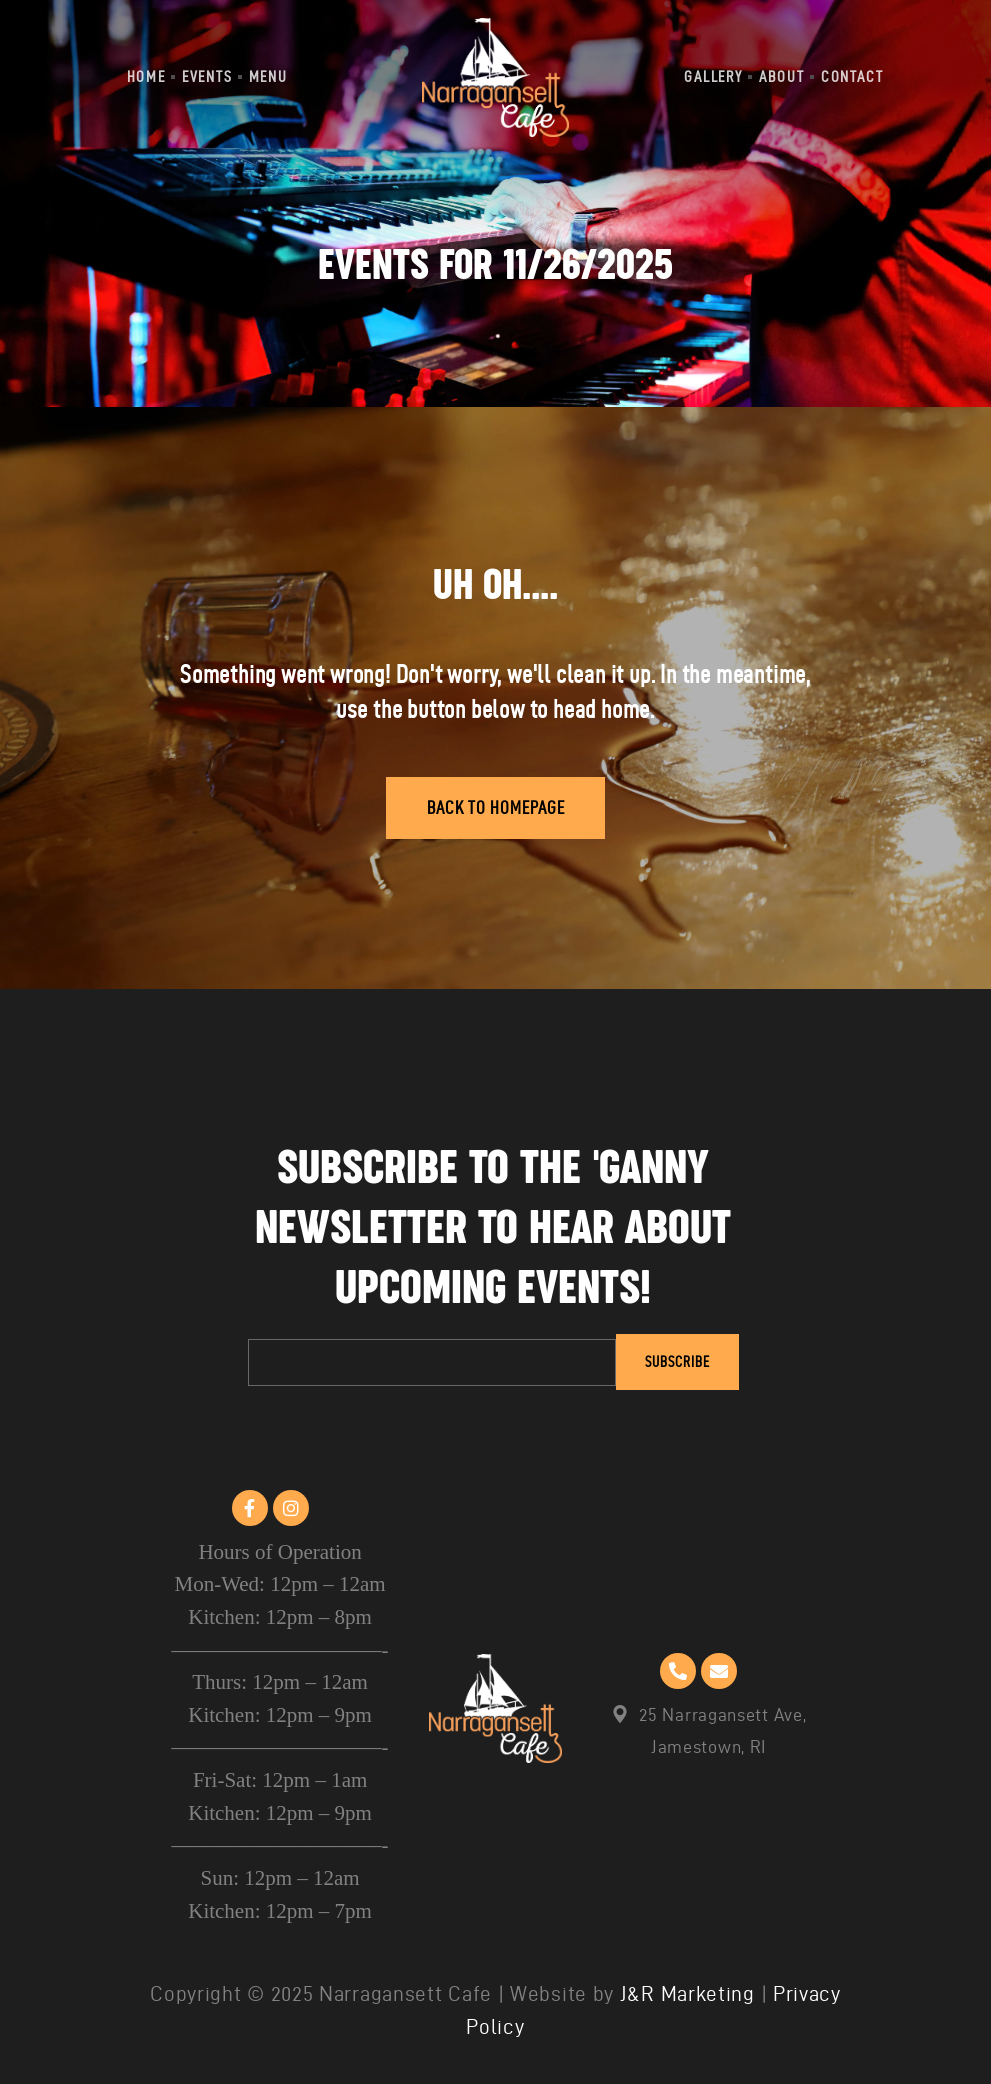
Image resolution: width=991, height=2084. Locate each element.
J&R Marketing (687, 1993)
